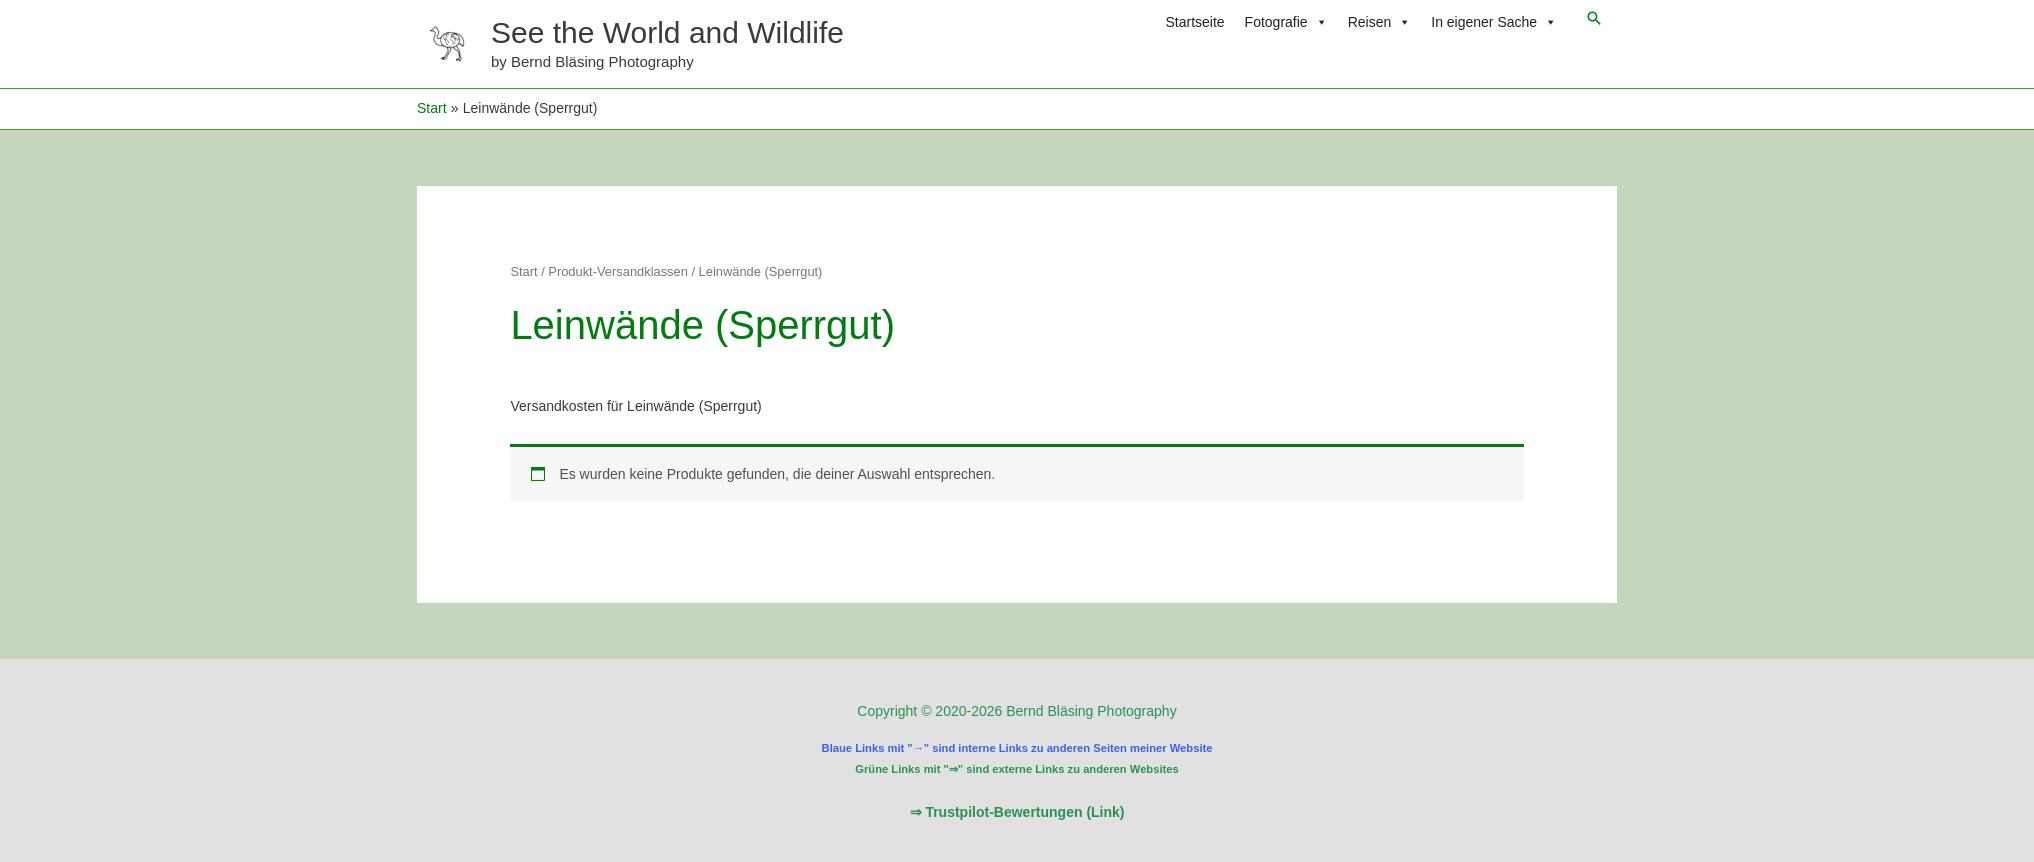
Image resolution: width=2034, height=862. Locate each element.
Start (523, 271)
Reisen (1380, 22)
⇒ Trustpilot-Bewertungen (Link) (1017, 812)
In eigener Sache (1494, 22)
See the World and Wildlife (667, 32)
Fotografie (1286, 22)
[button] (1594, 18)
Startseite (1194, 22)
